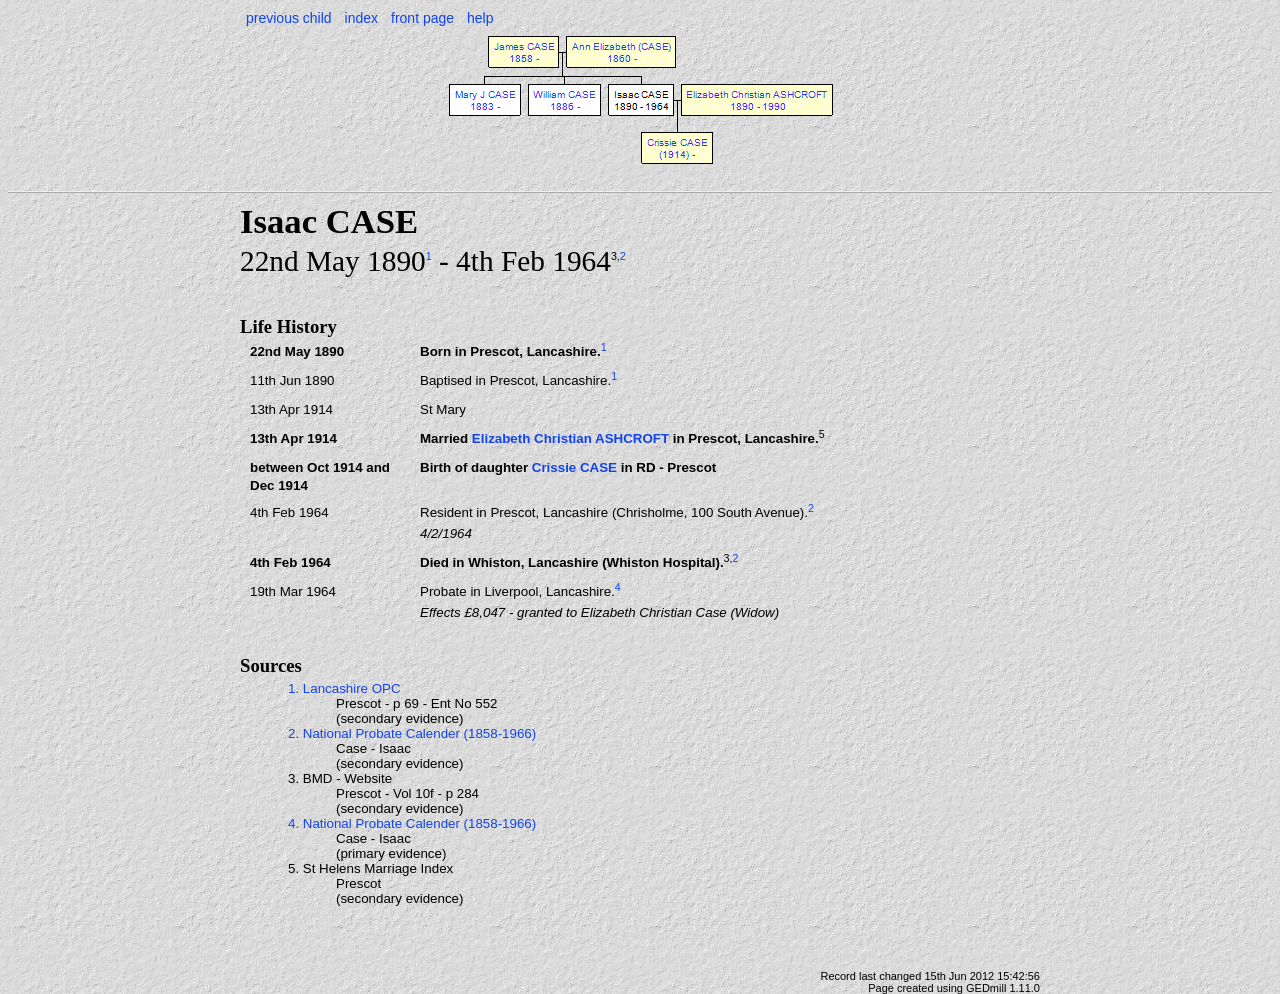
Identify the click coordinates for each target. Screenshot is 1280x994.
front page (422, 18)
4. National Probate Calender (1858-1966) (412, 823)
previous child (289, 18)
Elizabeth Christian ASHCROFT (570, 438)
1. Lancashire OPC (344, 688)
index (361, 18)
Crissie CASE (574, 467)
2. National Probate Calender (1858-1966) (412, 733)
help (480, 18)
